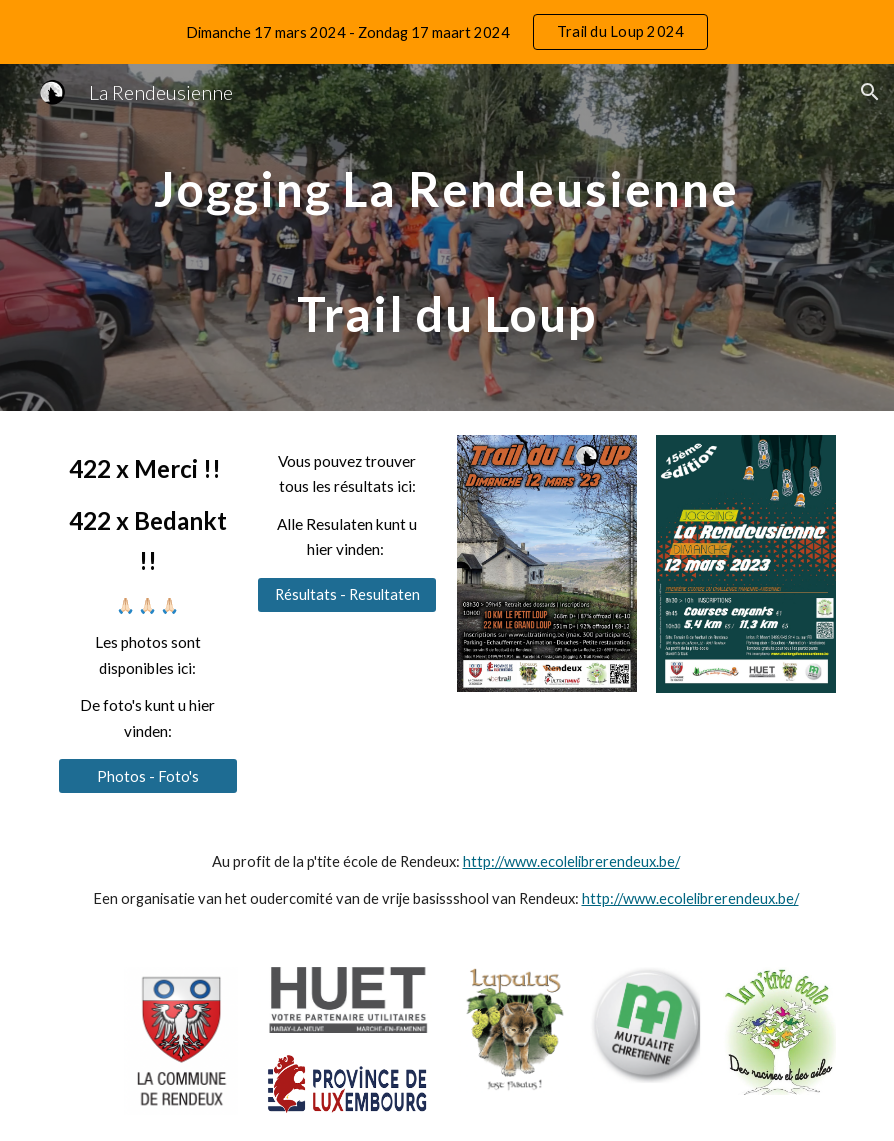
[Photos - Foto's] (148, 776)
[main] (446, 237)
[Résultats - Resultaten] (347, 595)
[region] (447, 32)
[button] (870, 92)
